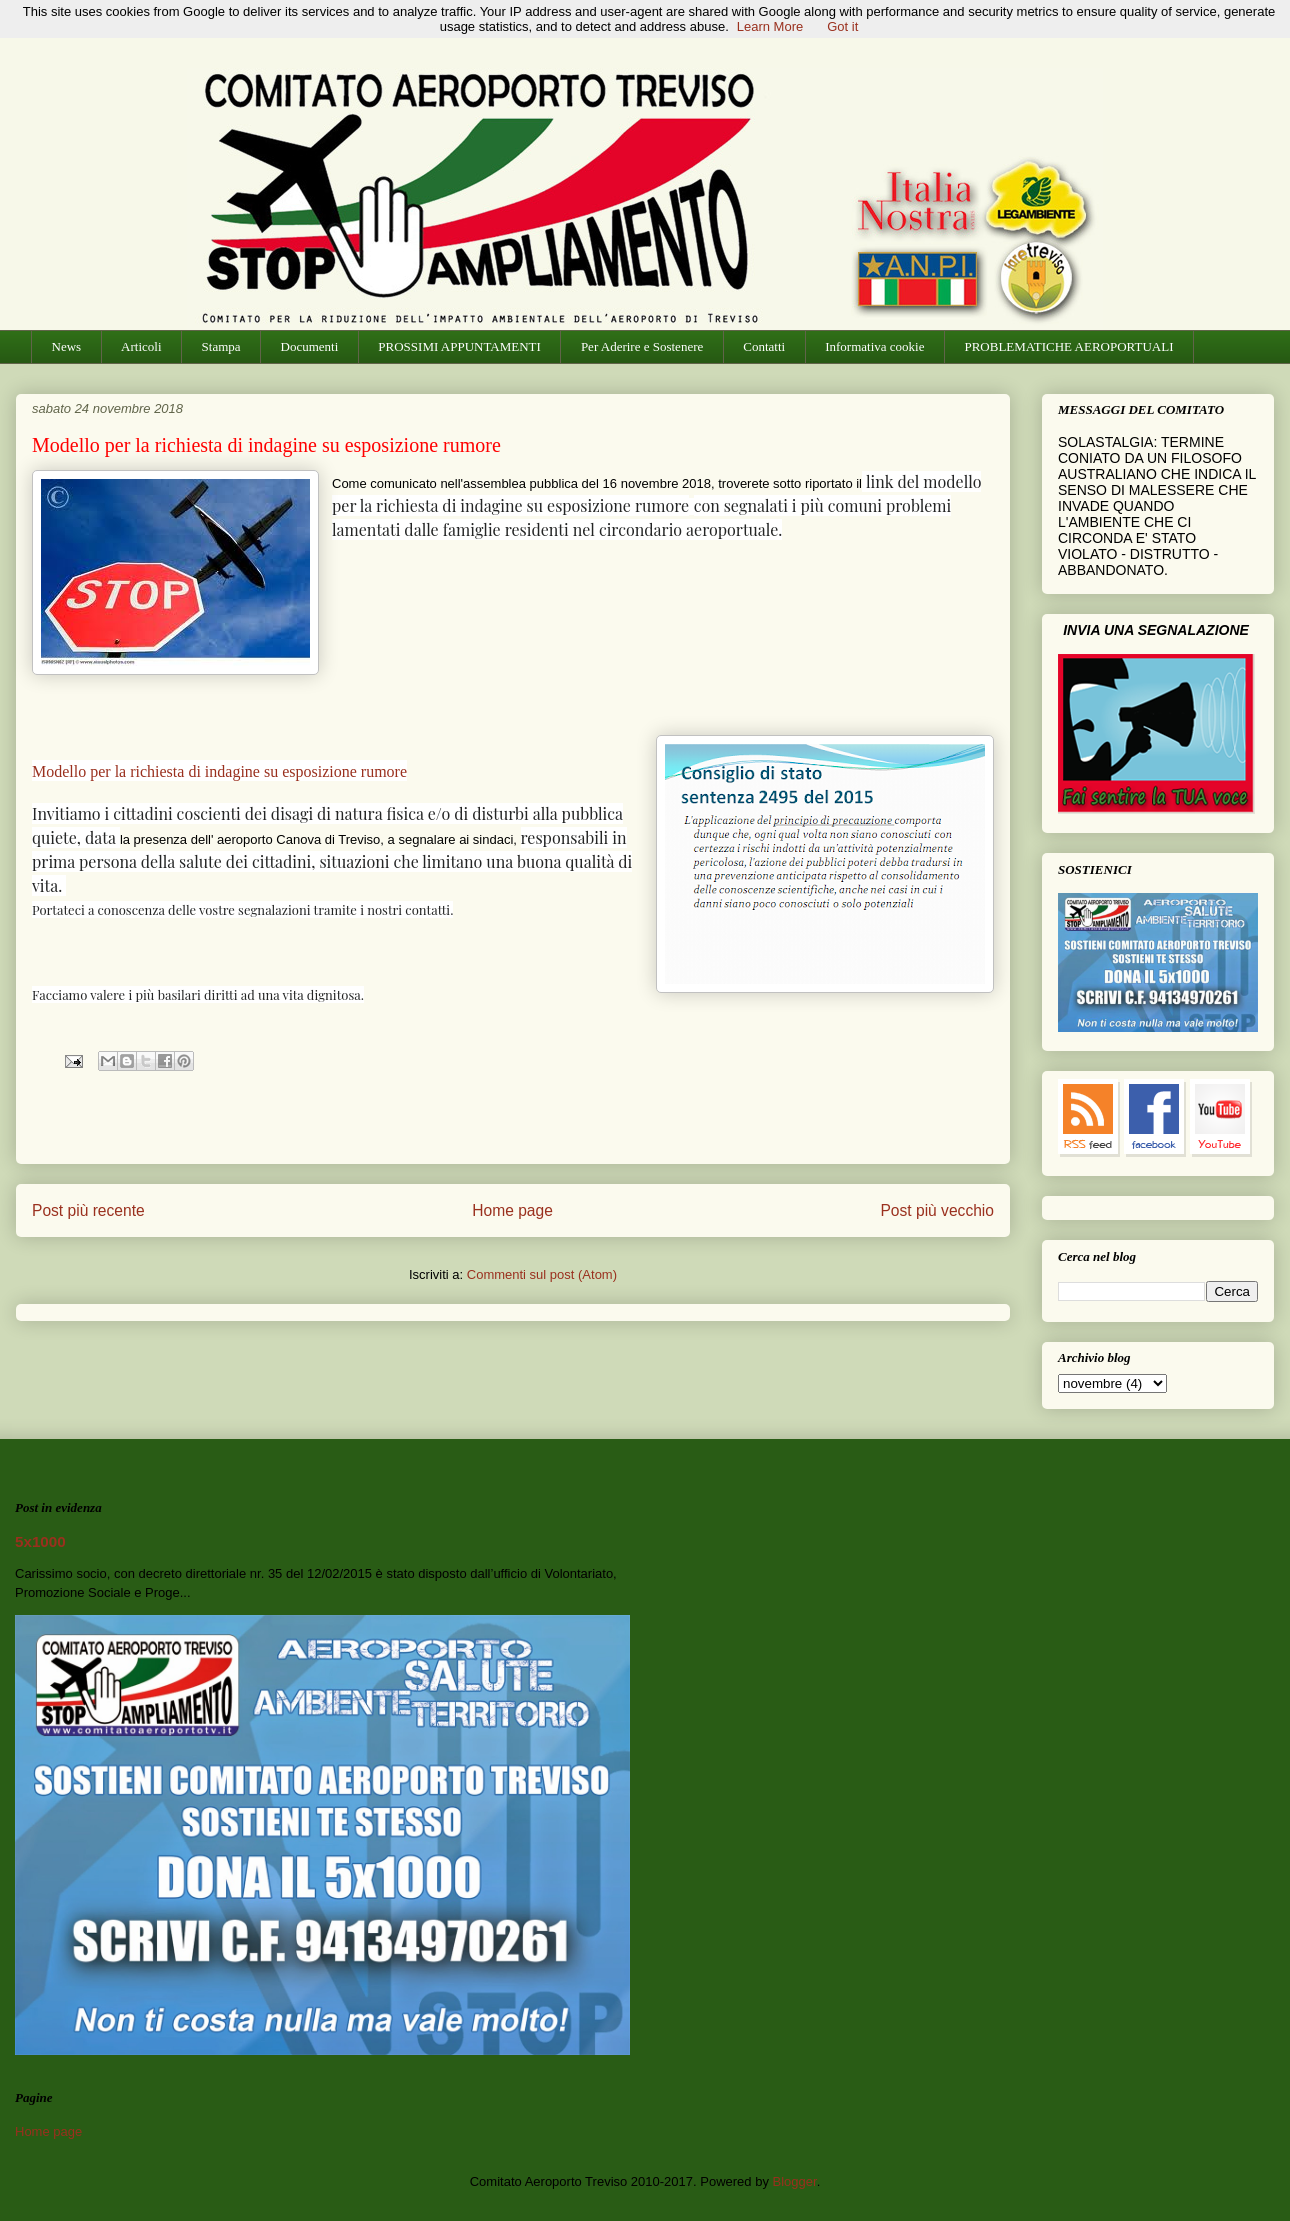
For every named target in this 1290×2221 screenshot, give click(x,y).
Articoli (141, 346)
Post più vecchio (937, 1210)
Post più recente (88, 1210)
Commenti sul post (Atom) (542, 1274)
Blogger (795, 2181)
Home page (512, 1210)
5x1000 (40, 1541)
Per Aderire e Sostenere (642, 346)
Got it (842, 26)
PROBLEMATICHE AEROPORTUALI (1068, 346)
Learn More (770, 26)
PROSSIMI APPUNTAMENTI (459, 346)
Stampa (221, 346)
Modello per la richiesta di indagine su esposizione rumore (219, 771)
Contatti (764, 346)
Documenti (310, 346)
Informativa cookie (874, 346)
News (67, 346)
